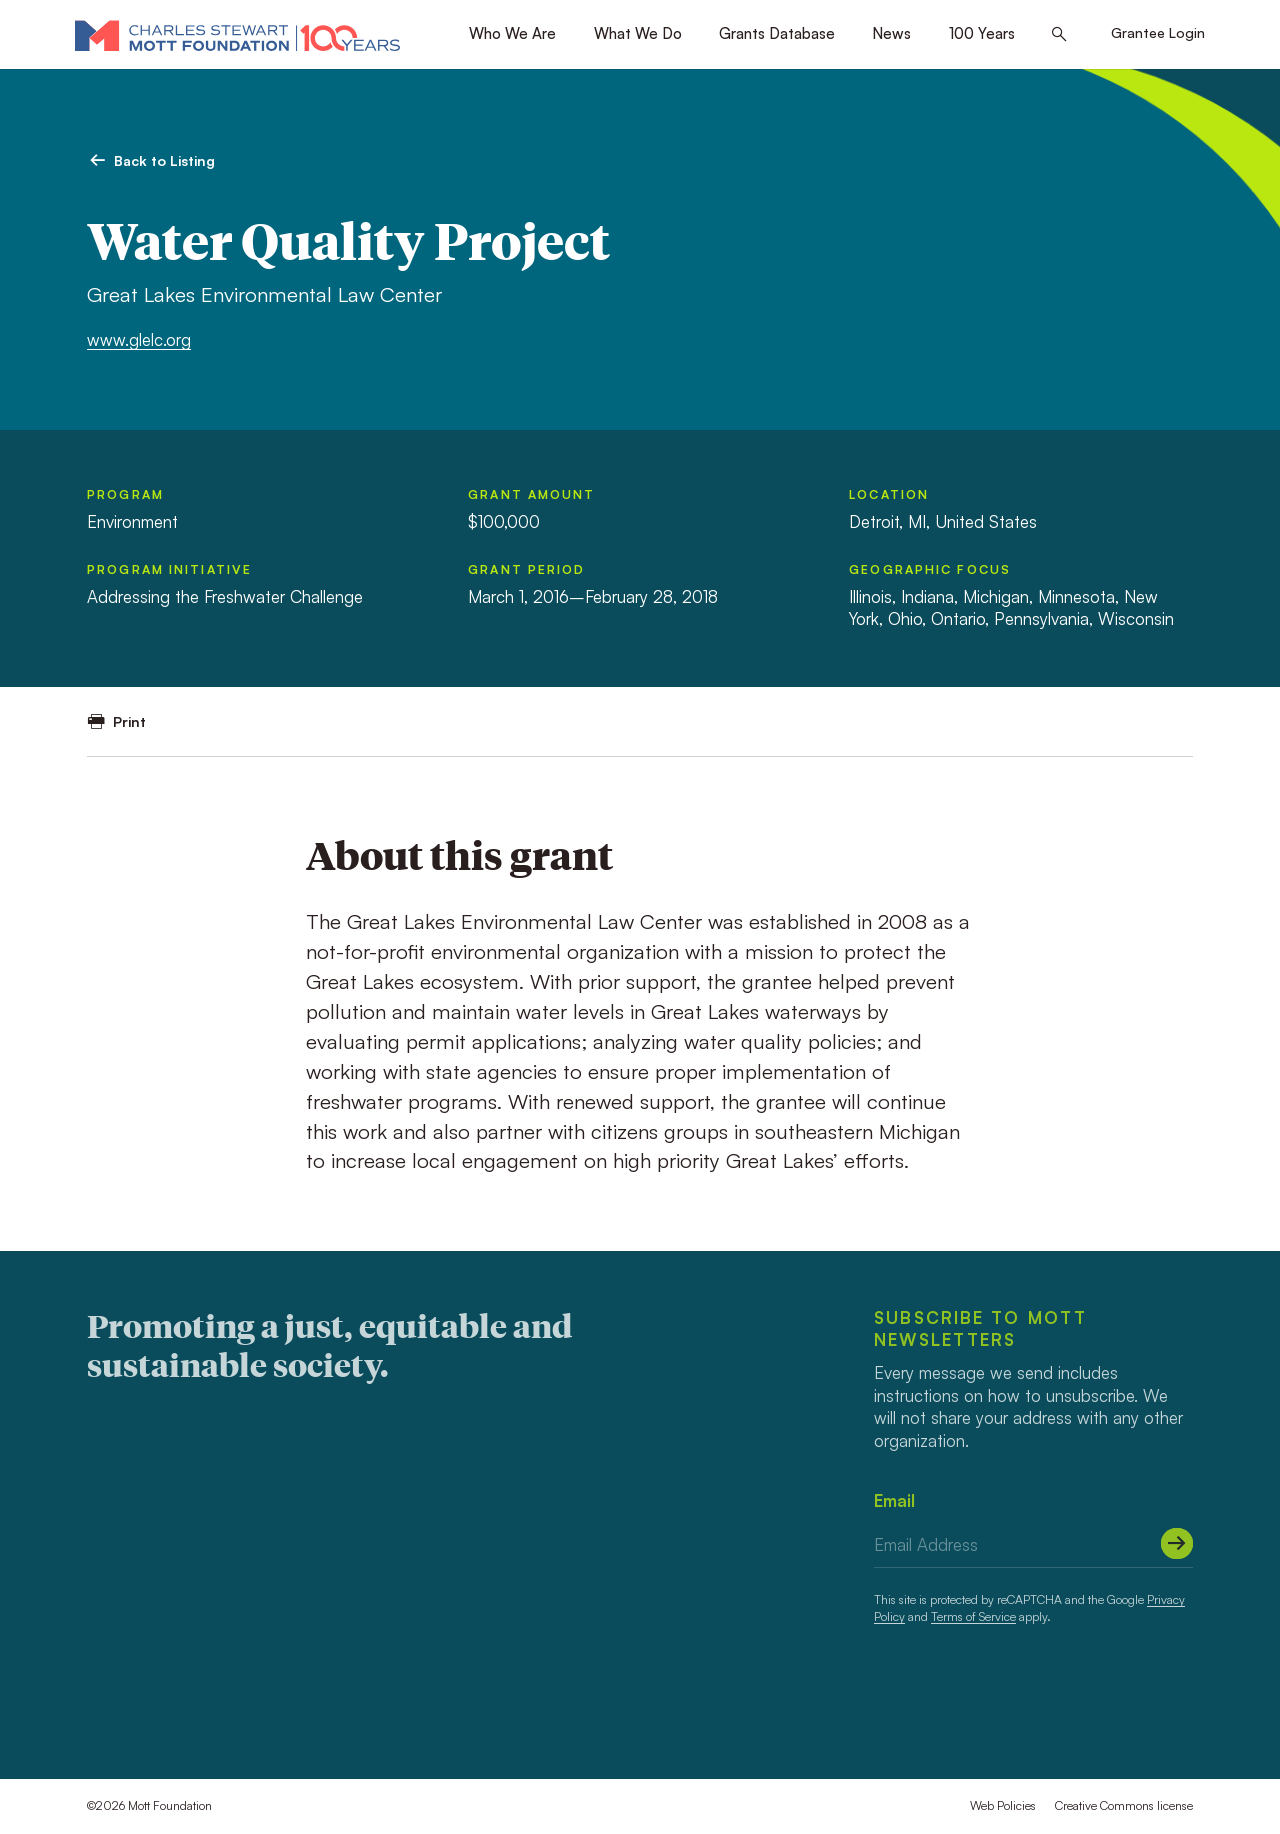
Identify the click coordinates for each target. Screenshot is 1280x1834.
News (891, 33)
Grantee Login (1158, 32)
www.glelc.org (139, 339)
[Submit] (1177, 1544)
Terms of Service (973, 1616)
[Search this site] (1059, 35)
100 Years (982, 33)
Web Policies (1003, 1805)
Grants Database (777, 33)
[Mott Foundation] (237, 35)
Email (894, 1500)
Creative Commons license (1124, 1805)
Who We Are (512, 33)
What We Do (638, 33)
